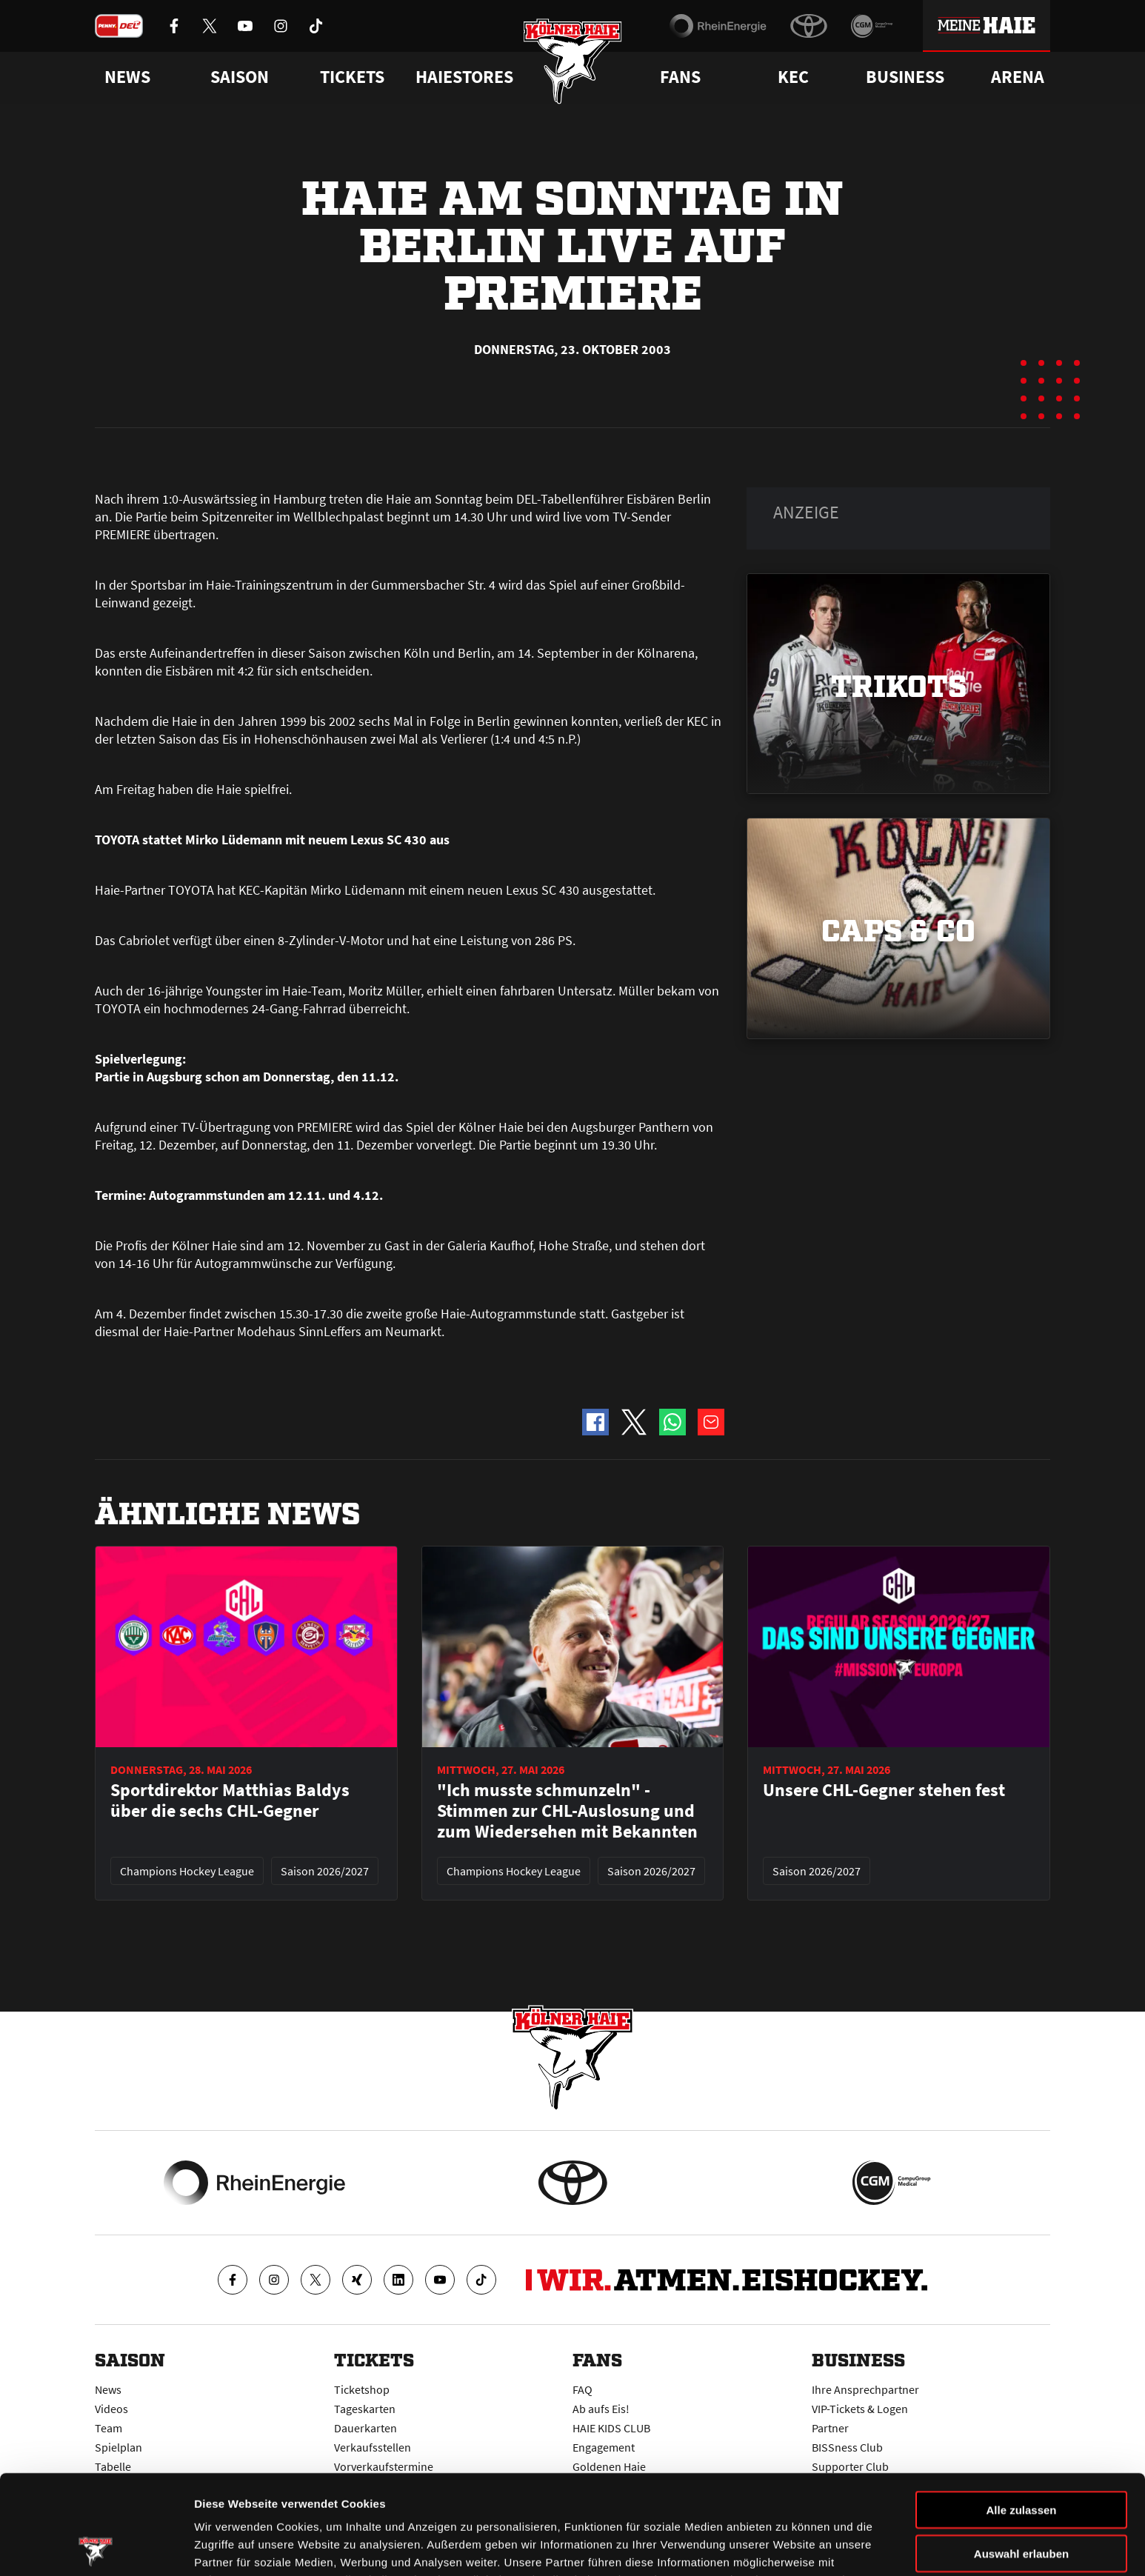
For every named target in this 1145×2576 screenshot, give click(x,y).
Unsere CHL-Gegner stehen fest (884, 1790)
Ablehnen (1021, 2497)
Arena (1017, 77)
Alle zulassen (1021, 2410)
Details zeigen (787, 2546)
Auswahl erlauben (1021, 2454)
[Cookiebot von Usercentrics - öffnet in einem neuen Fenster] (96, 2547)
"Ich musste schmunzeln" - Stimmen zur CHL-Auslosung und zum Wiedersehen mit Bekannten (567, 1811)
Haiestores (464, 77)
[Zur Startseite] (573, 61)
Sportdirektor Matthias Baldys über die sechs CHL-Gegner (230, 1800)
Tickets (352, 77)
